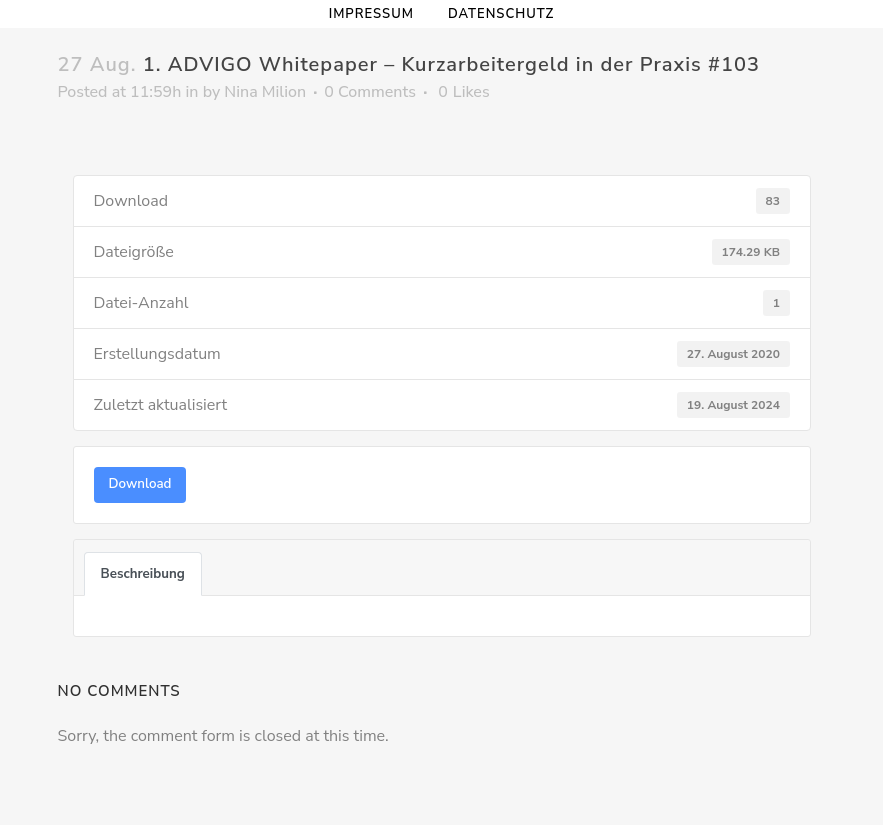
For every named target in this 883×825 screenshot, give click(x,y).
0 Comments (370, 92)
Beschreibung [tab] (143, 574)
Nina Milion (265, 92)
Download (140, 484)
